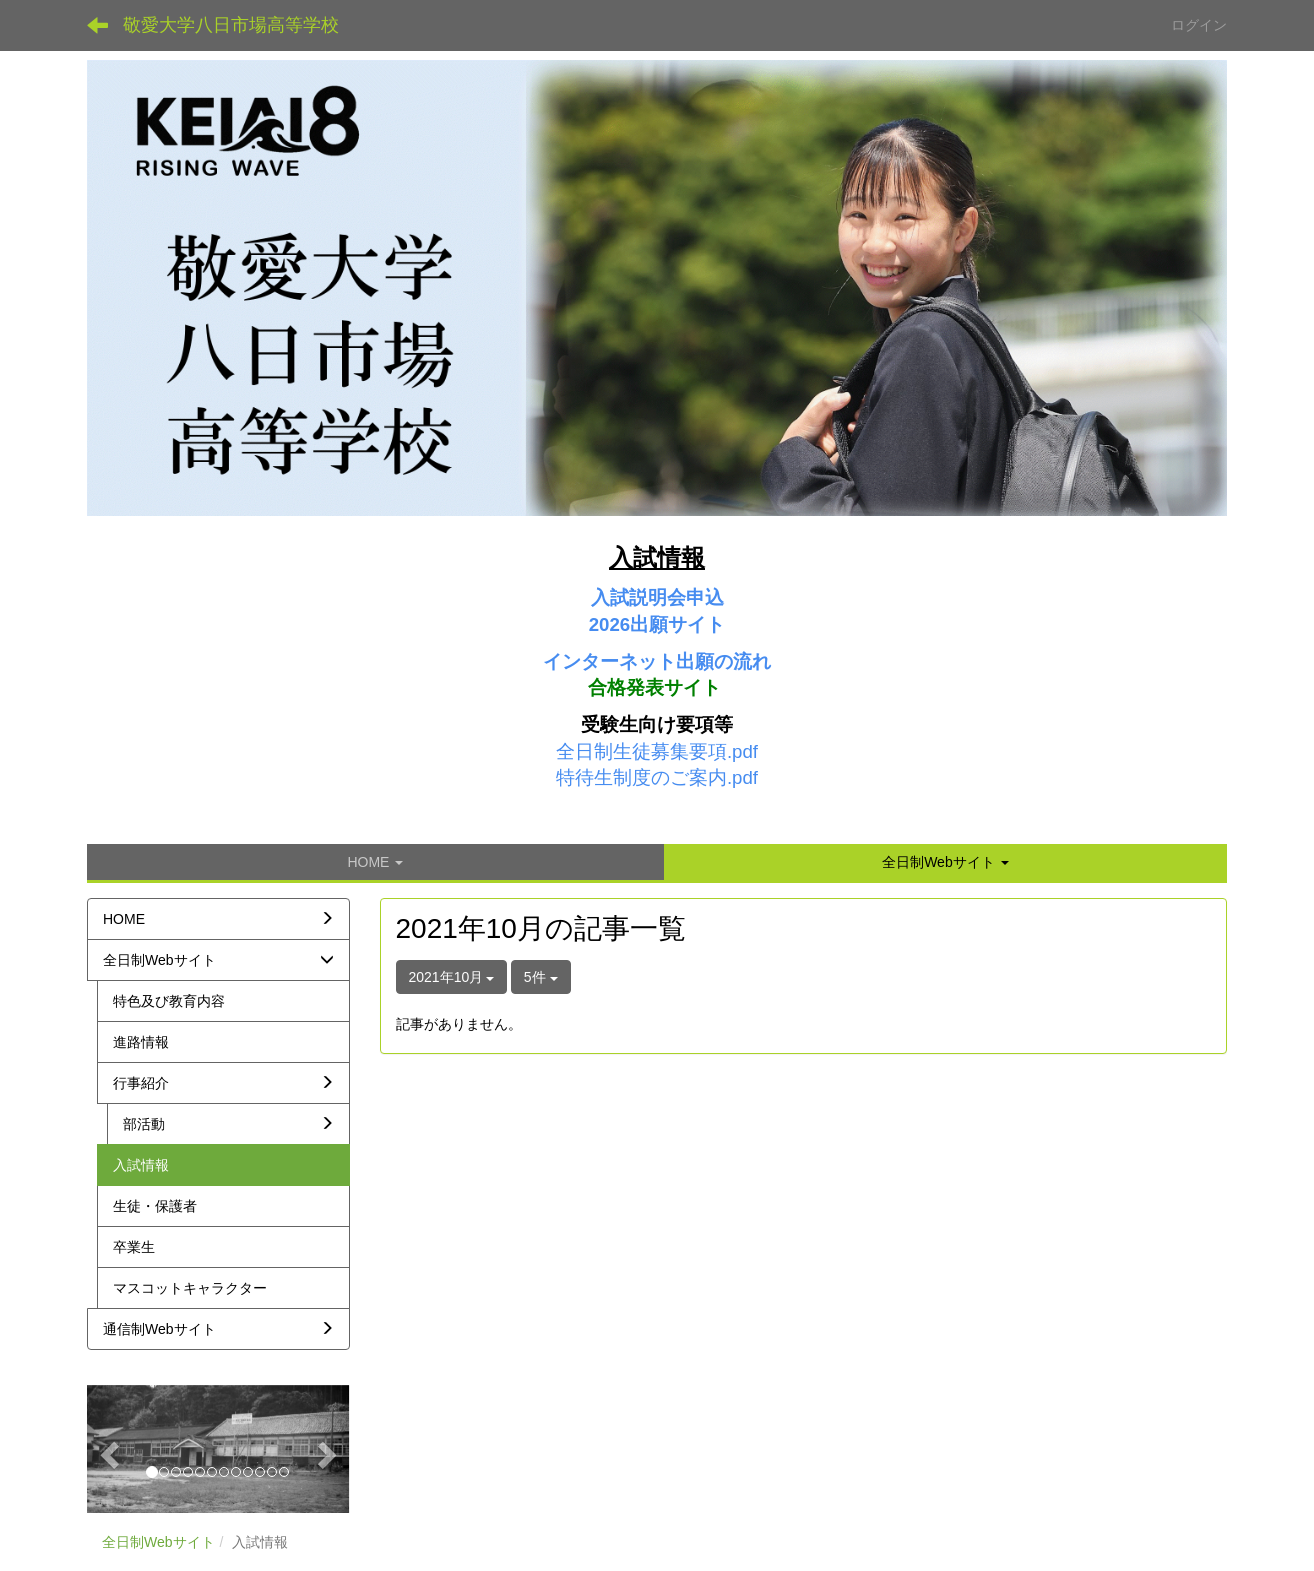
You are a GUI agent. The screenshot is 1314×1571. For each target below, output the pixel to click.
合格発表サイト (654, 687)
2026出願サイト (657, 624)
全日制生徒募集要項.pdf (657, 751)
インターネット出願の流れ (657, 661)
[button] (945, 862)
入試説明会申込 (657, 597)
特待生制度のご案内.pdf (657, 777)
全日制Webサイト (158, 1542)
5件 (541, 977)
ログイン (1199, 25)
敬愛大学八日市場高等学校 (231, 25)
